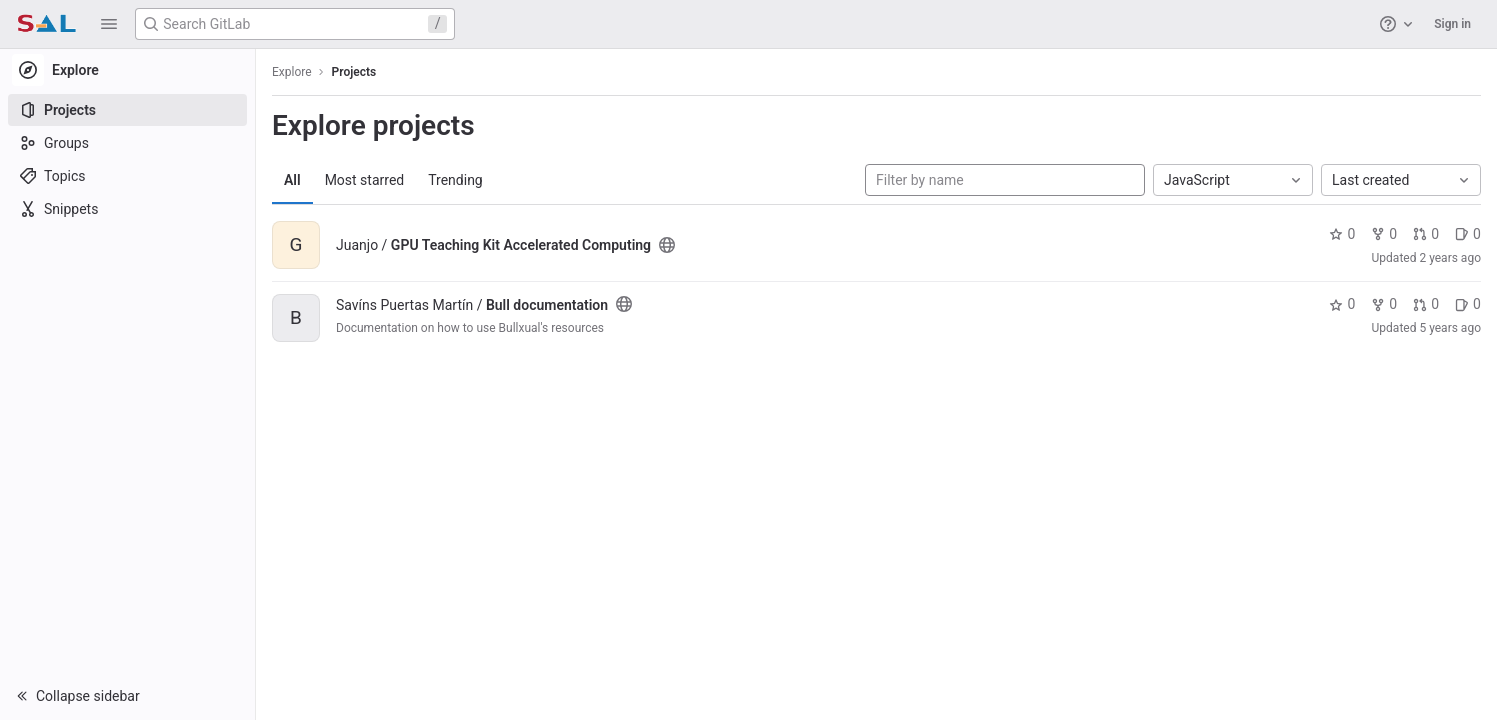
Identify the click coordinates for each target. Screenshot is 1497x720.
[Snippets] (127, 209)
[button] (109, 24)
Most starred (365, 180)
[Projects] (127, 110)
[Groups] (127, 143)
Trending (455, 180)
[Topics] (127, 176)
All (292, 180)
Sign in (1452, 24)
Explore (292, 72)
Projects (354, 72)
